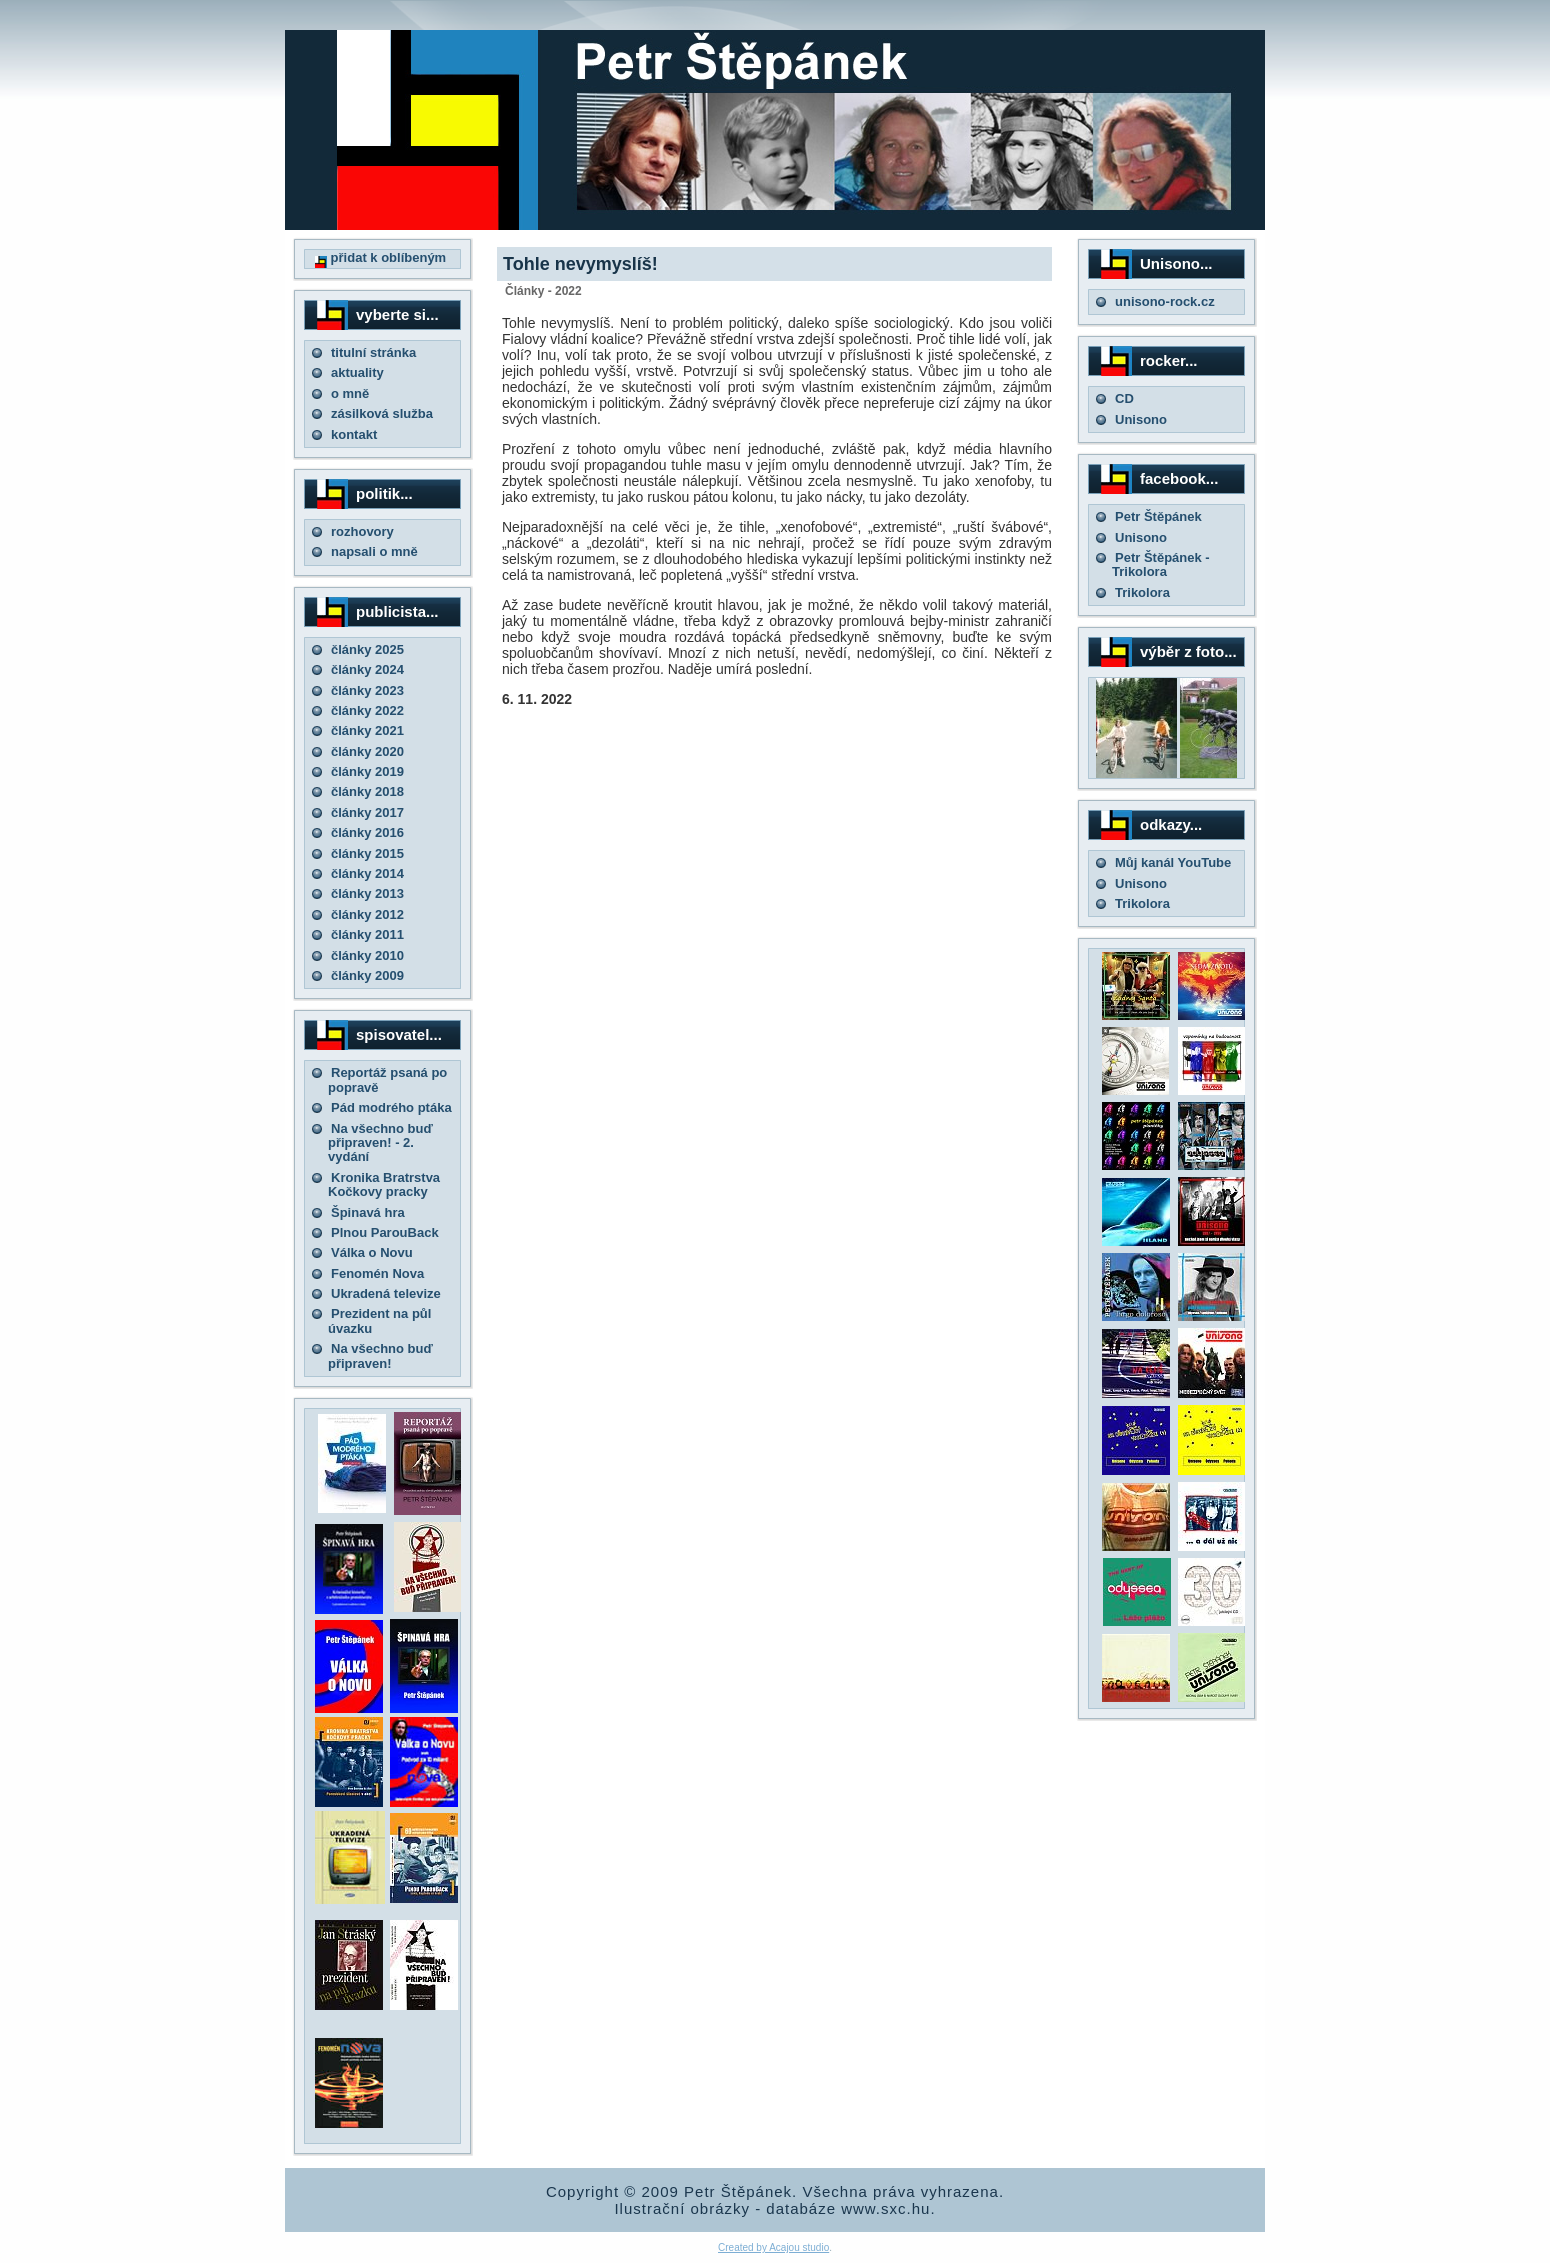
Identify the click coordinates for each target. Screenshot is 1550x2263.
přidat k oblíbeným (380, 257)
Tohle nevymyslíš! (580, 264)
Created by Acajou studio (773, 2247)
